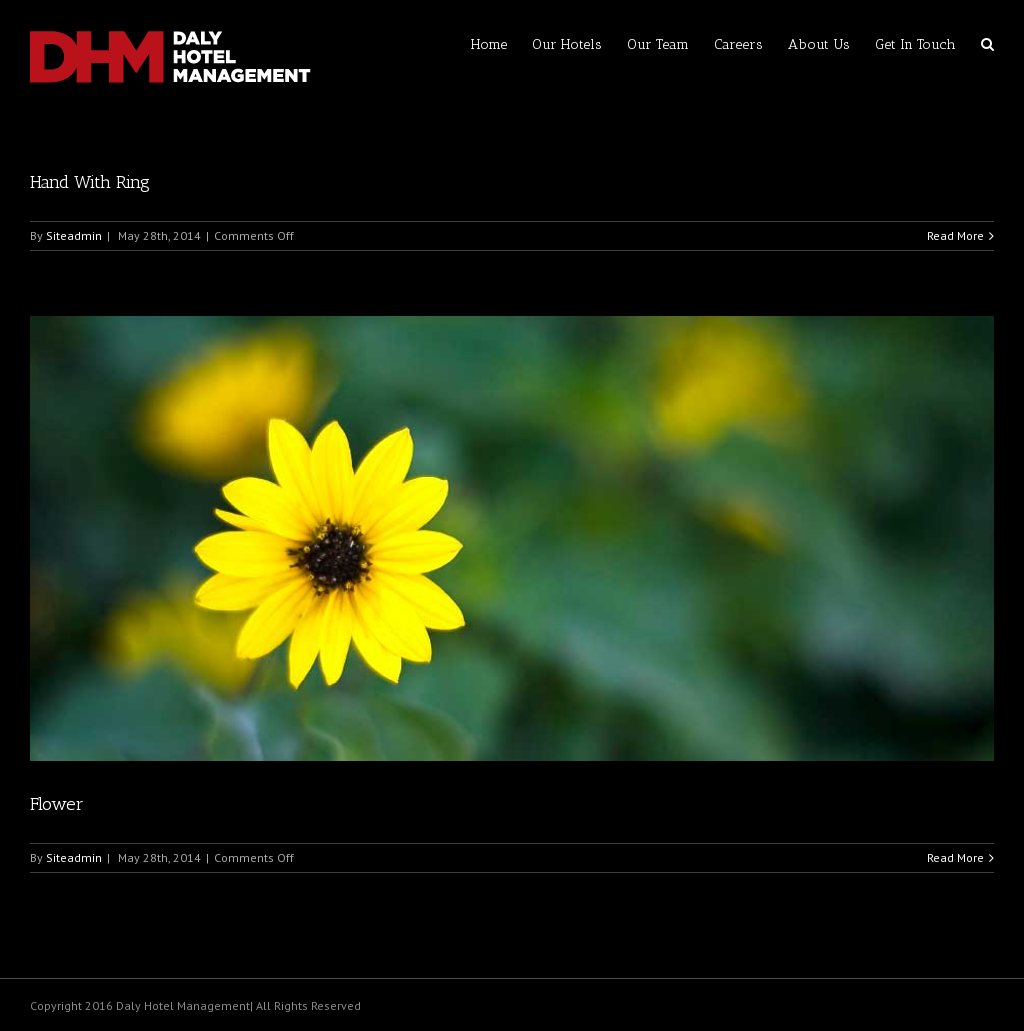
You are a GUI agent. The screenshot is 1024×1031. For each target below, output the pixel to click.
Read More (955, 235)
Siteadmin (74, 235)
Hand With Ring (90, 182)
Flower (57, 804)
